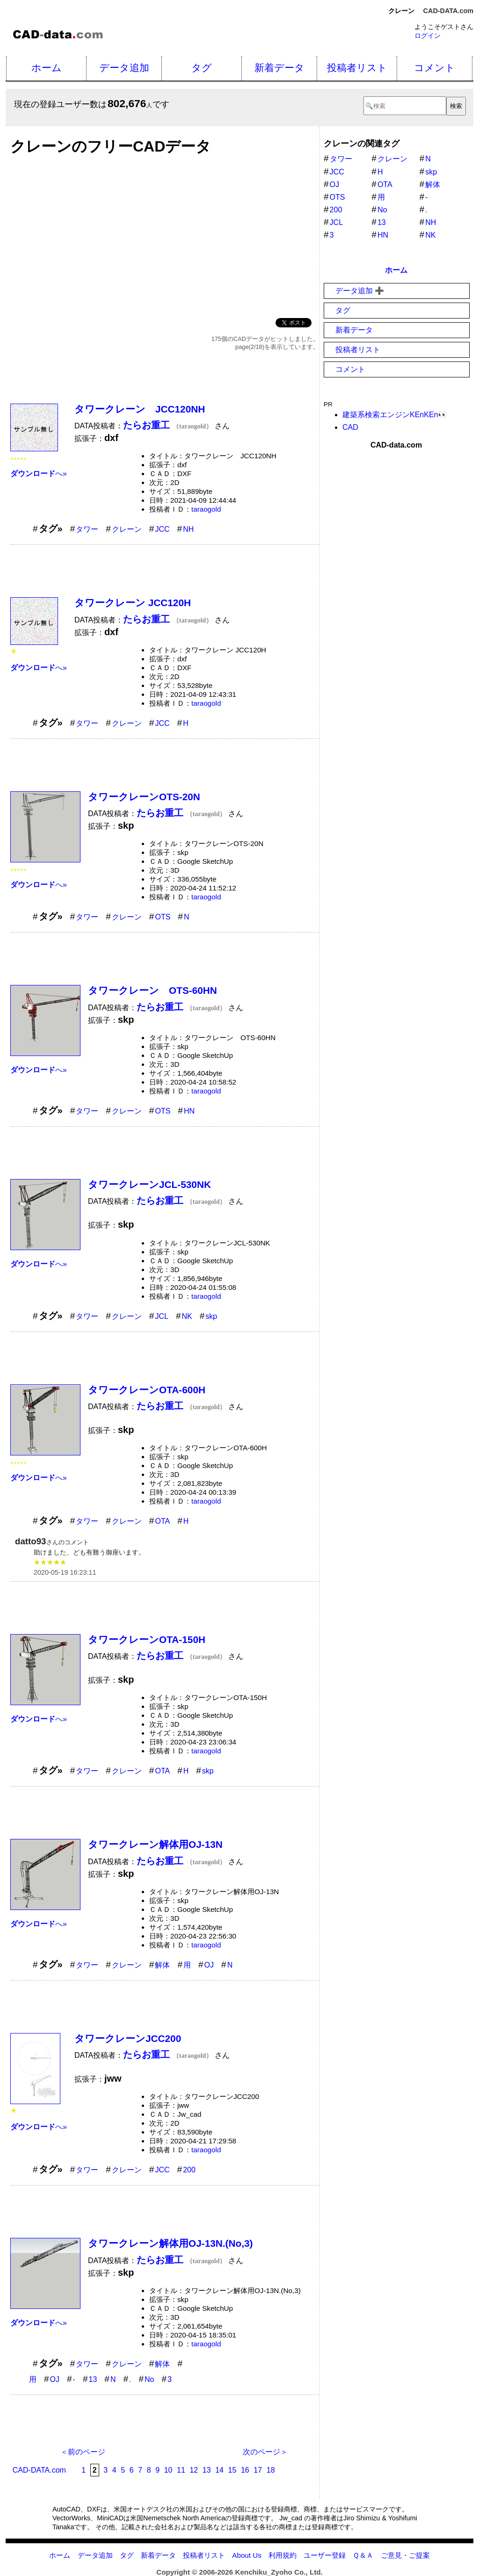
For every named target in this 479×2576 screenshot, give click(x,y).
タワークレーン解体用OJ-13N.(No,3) (170, 2243)
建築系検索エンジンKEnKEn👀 (394, 415)
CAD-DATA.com (448, 10)
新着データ (279, 67)
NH (188, 529)
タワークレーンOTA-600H (146, 1389)
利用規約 (283, 2555)
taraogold (206, 509)
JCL (161, 1316)
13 (93, 2379)
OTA (162, 1521)
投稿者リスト (357, 67)
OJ (209, 1965)
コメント (434, 67)
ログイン (427, 35)
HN (189, 1111)
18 (271, 2470)
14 (219, 2470)
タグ (201, 67)
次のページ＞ (265, 2452)
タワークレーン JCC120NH (139, 409)
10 (168, 2470)
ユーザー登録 (325, 2555)
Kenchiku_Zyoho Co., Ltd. (278, 2572)
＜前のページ (82, 2452)
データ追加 (124, 67)
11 (181, 2470)
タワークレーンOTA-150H (146, 1639)
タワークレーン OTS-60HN (152, 990)
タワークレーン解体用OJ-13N (155, 1844)
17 (258, 2470)
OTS (162, 917)
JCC (162, 529)
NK (186, 1316)
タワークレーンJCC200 (127, 2038)
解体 (162, 1965)
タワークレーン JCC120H (132, 602)
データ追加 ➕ (359, 291)
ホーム (46, 67)
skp (211, 1316)
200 (189, 2170)
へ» (38, 474)
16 (245, 2470)
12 (193, 2470)
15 (232, 2470)
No (149, 2379)
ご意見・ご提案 (405, 2555)
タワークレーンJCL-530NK (149, 1184)
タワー (87, 529)
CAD (350, 427)
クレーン (127, 529)
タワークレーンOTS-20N (144, 796)
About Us (246, 2555)
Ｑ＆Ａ (363, 2555)
